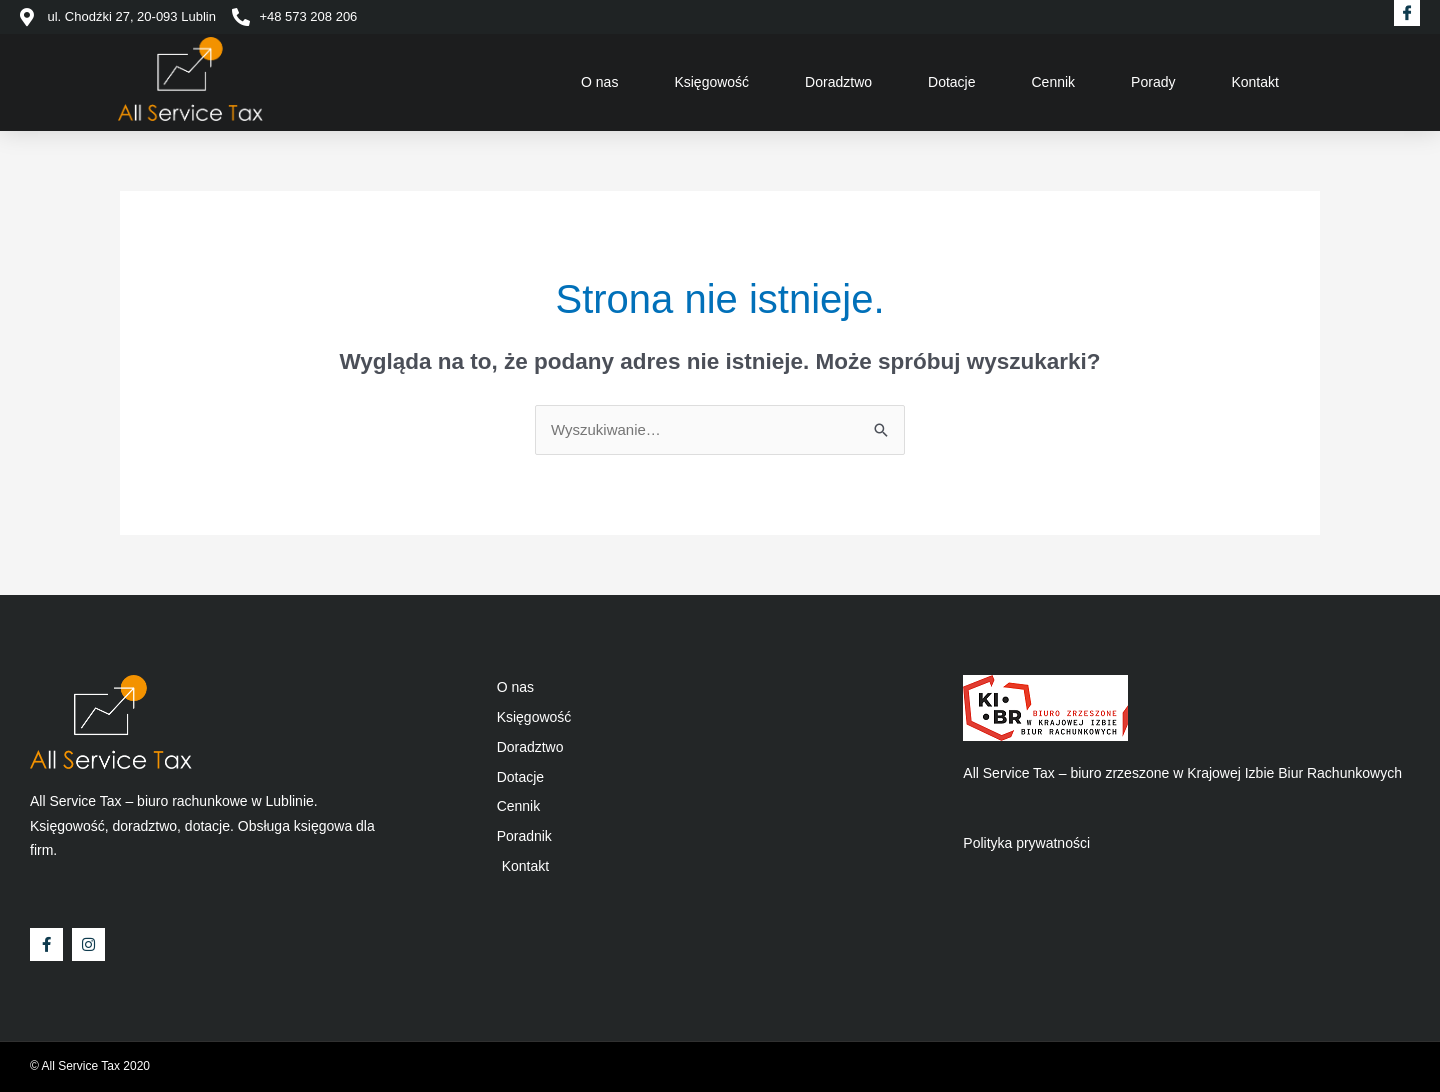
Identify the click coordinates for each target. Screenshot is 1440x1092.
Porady (1153, 82)
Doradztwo (838, 82)
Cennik (1054, 82)
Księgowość (711, 82)
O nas (599, 82)
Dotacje (951, 82)
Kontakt (1254, 82)
